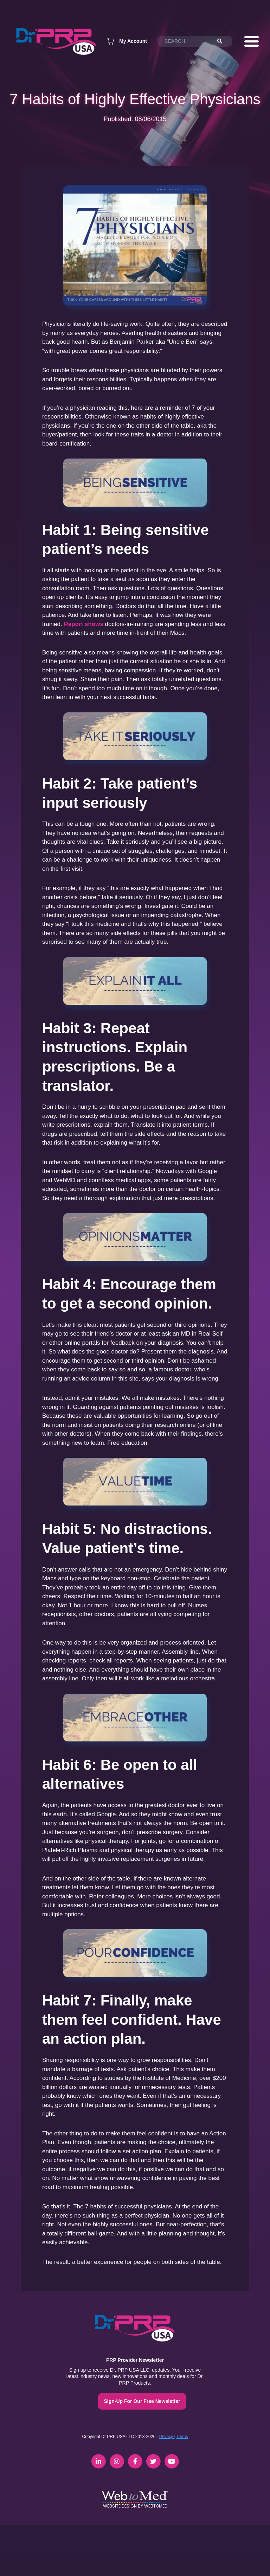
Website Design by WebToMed (135, 2506)
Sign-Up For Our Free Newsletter (142, 2401)
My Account (133, 41)
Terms (182, 2436)
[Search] (223, 41)
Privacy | (167, 2436)
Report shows (83, 624)
